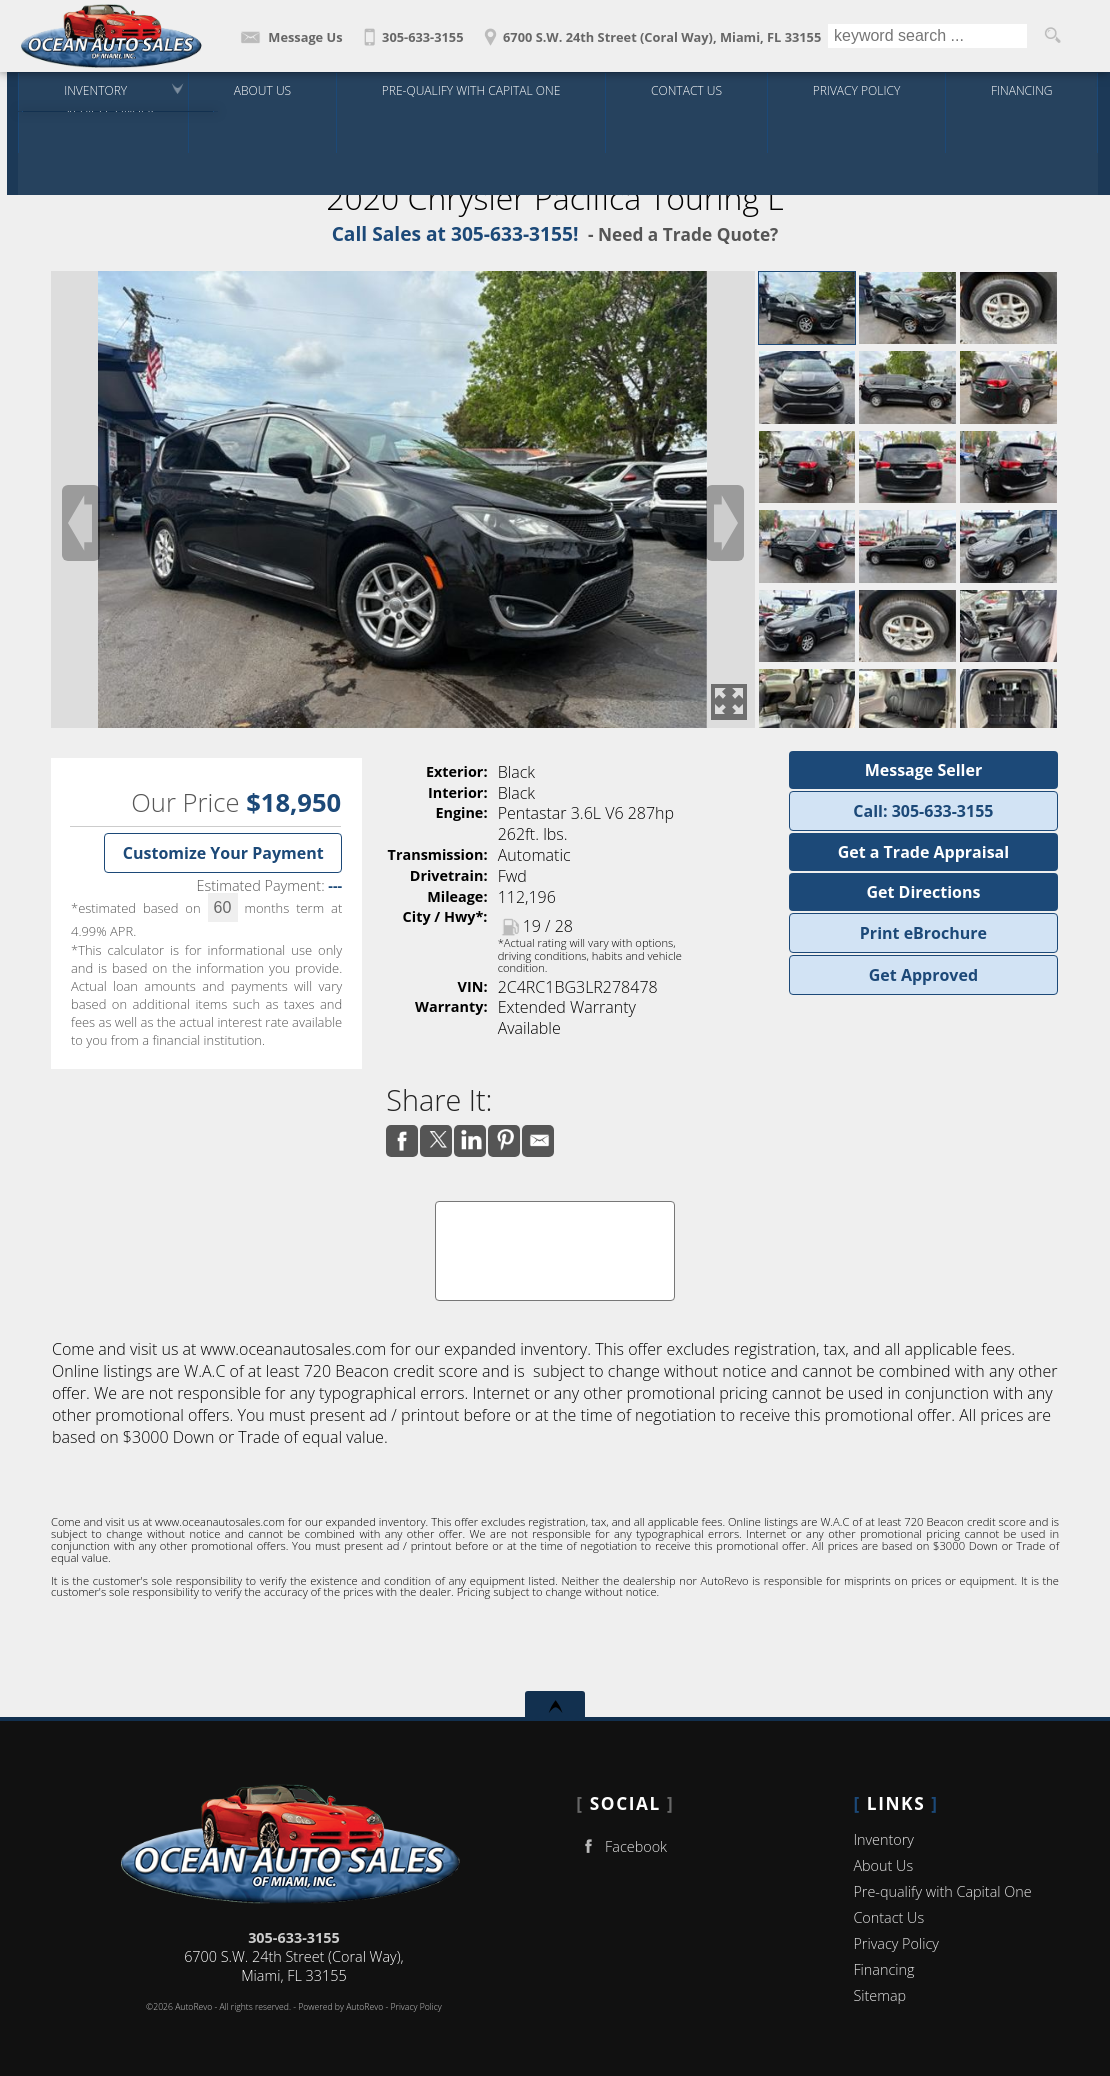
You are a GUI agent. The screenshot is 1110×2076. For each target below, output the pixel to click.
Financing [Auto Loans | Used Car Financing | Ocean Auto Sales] (1018, 89)
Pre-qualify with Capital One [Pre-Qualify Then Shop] (468, 89)
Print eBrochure (923, 933)
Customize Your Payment (223, 853)
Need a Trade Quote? (688, 234)
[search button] (1052, 36)
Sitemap (879, 1995)
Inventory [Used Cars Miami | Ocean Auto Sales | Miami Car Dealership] (92, 89)
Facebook (621, 1846)
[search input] (927, 36)
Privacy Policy (852, 89)
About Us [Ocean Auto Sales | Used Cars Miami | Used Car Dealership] (259, 89)
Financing (883, 1969)
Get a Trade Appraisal (924, 852)
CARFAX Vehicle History (555, 1207)
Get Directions (923, 892)
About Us (883, 1865)
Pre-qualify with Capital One (942, 1891)
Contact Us (888, 1917)
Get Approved (923, 975)
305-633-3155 (294, 1937)
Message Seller (924, 770)
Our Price (185, 802)
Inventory (883, 1839)
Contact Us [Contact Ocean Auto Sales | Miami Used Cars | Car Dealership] (683, 89)
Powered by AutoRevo (340, 2007)
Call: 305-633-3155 (923, 811)
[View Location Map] (649, 30)
